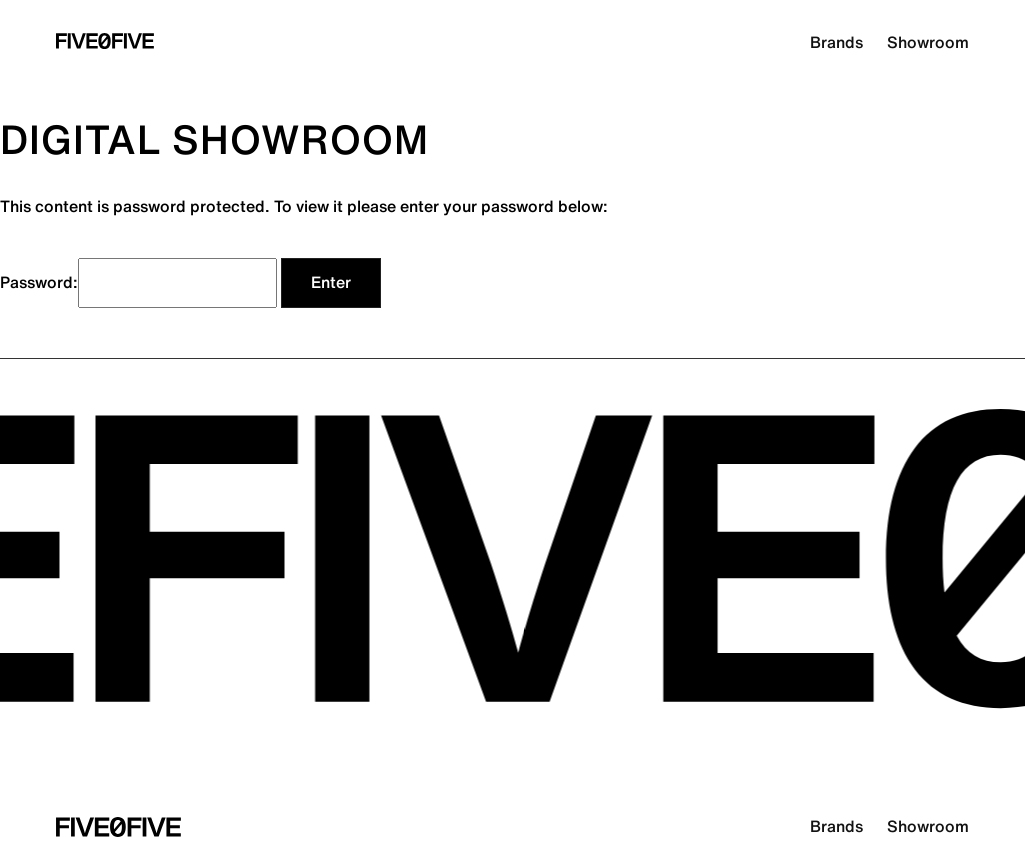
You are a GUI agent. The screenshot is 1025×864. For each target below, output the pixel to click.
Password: (138, 283)
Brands (836, 43)
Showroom (928, 43)
